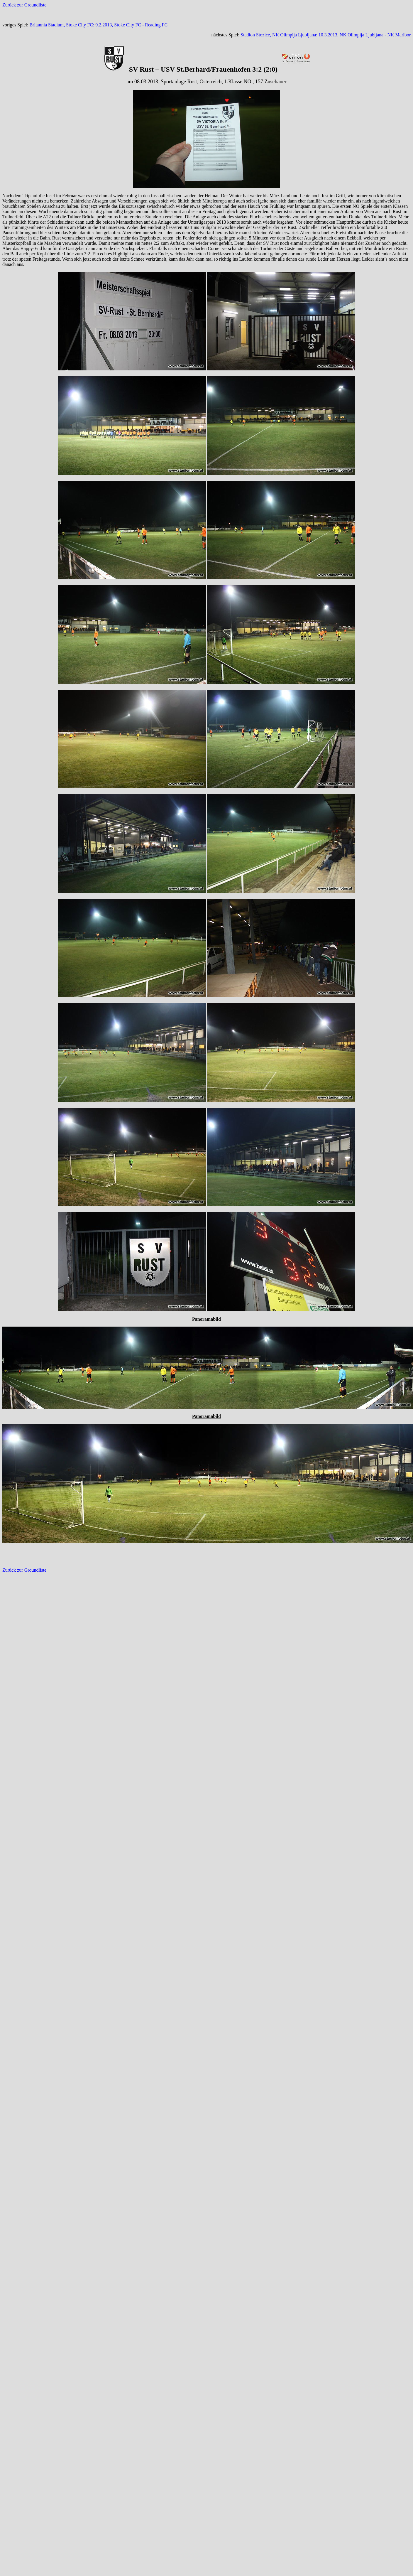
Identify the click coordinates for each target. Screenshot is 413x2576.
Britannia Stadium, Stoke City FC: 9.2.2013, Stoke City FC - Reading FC (98, 24)
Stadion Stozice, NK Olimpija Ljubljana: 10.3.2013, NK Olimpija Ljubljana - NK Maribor (326, 34)
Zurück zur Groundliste (24, 4)
